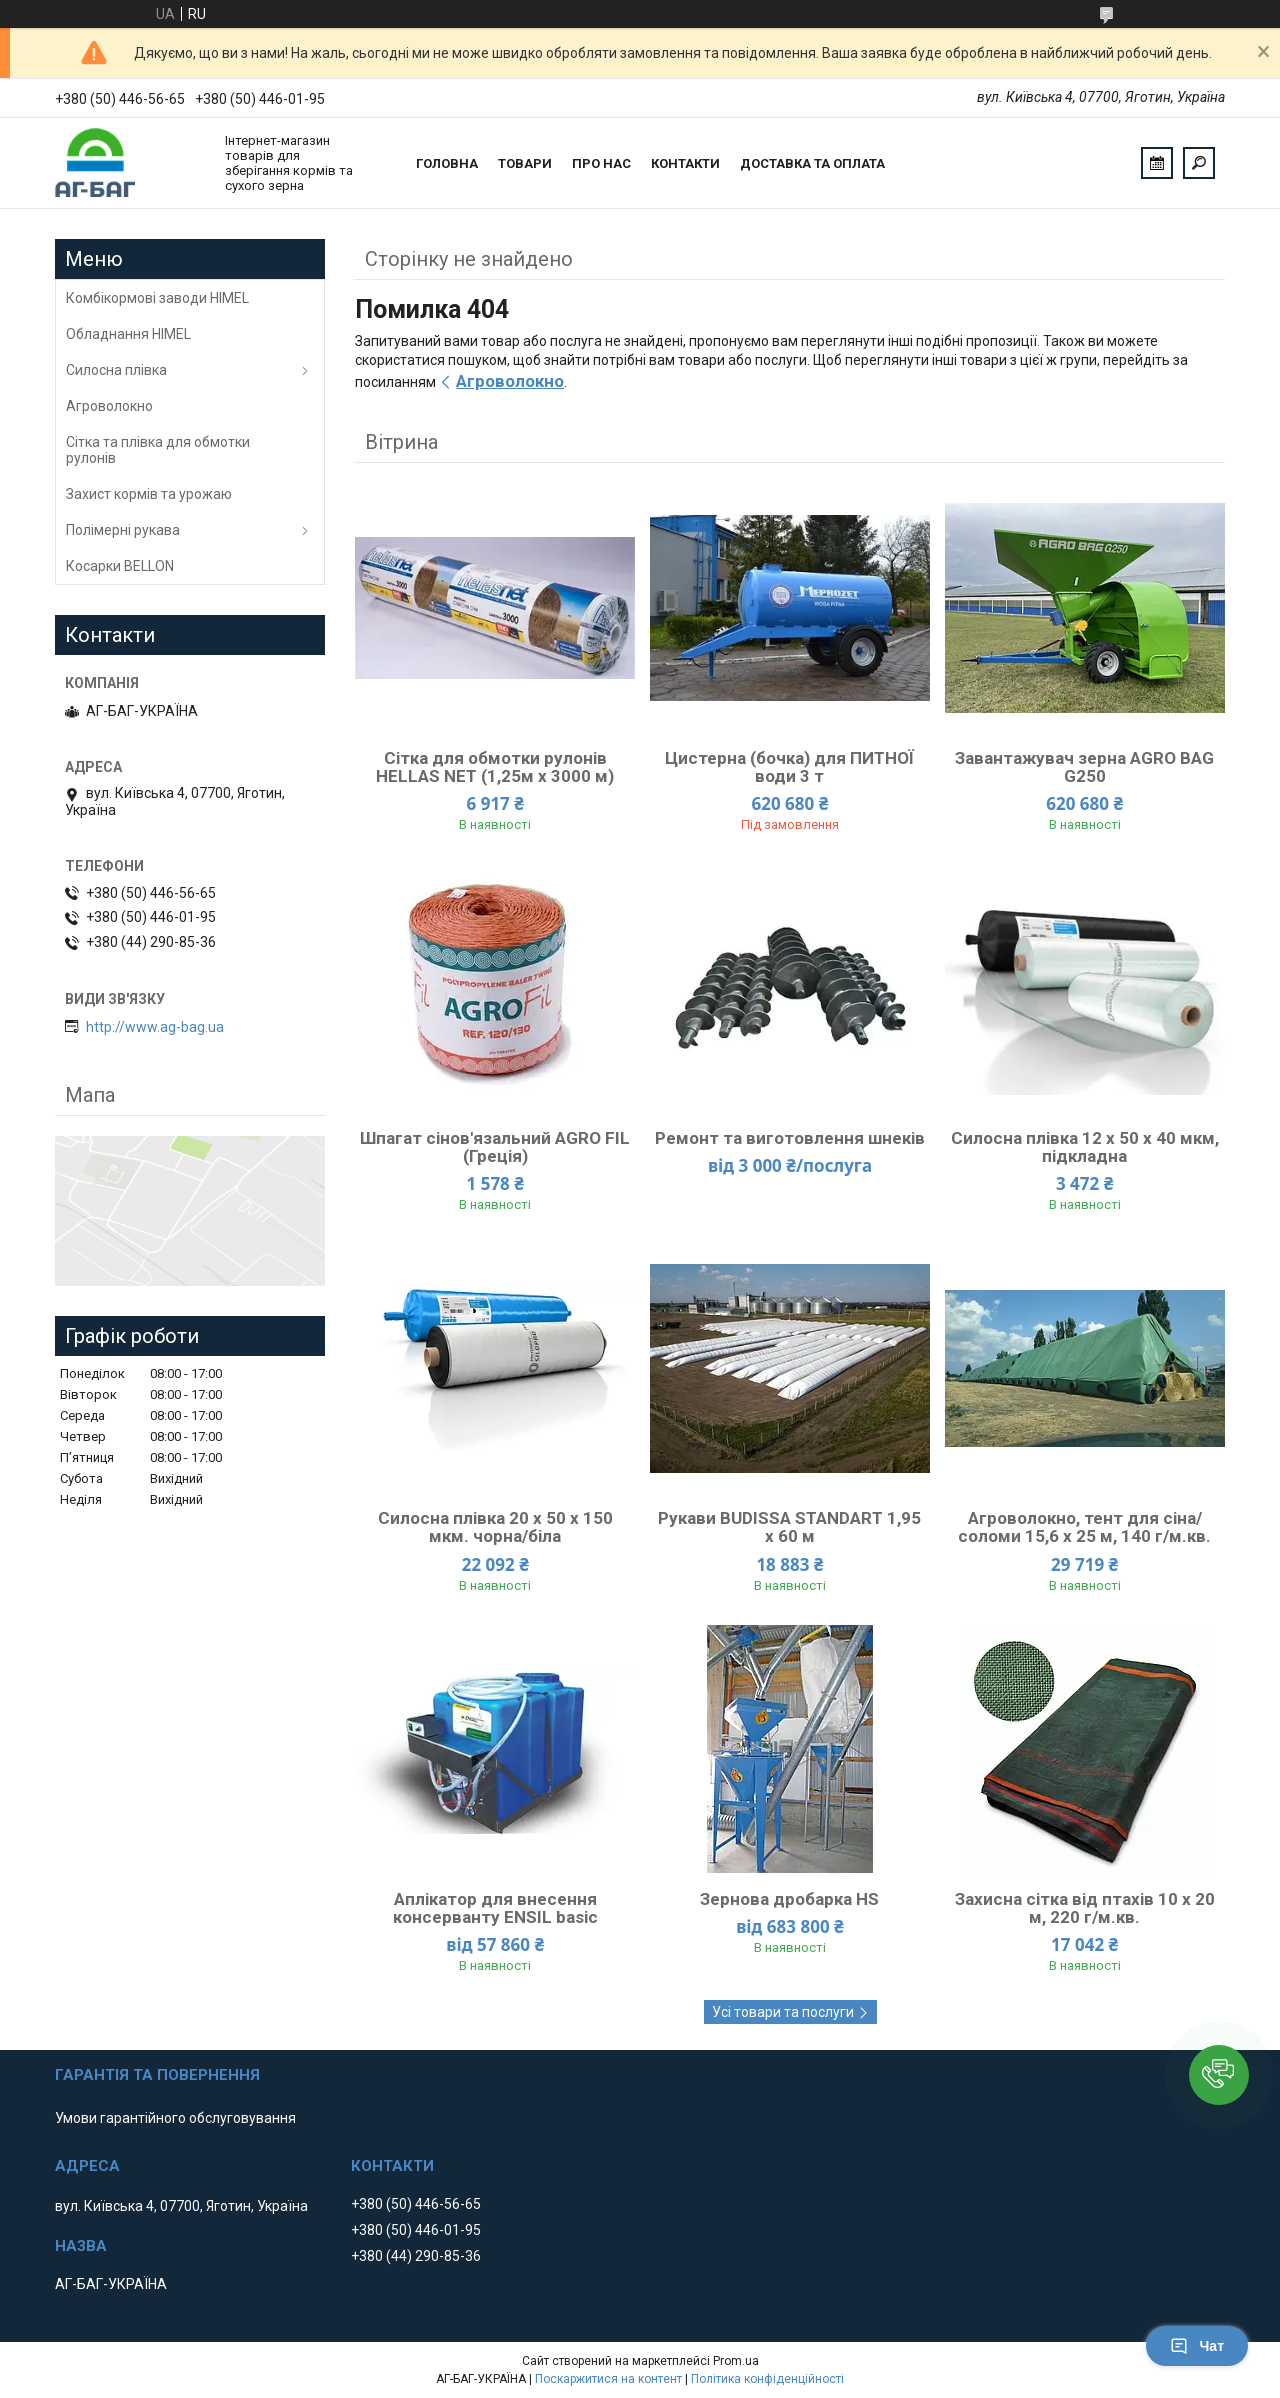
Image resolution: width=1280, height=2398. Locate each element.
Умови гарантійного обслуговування (175, 2118)
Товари (525, 163)
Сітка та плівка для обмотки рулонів (158, 450)
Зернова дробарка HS (789, 1899)
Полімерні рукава (123, 530)
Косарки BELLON (120, 566)
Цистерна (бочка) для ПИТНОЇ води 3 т (789, 767)
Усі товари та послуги (783, 2012)
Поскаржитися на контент (608, 2379)
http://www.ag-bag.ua (155, 1027)
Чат (1197, 2346)
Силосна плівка (116, 370)
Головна (447, 163)
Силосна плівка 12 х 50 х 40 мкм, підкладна (1085, 1147)
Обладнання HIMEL (128, 334)
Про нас (601, 163)
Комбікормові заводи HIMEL (157, 298)
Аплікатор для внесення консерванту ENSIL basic (495, 1908)
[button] (1219, 2075)
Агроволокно (510, 381)
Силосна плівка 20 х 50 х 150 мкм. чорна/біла (495, 1527)
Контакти (685, 163)
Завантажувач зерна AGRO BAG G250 (1084, 767)
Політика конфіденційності (767, 2379)
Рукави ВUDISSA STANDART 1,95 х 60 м (789, 1527)
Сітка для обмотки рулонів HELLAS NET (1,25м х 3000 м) (495, 767)
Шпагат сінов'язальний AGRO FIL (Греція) (495, 1147)
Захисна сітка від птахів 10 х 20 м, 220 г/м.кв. (1085, 1908)
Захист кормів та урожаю (149, 494)
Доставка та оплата (812, 163)
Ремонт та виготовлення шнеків (790, 1138)
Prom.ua (736, 2361)
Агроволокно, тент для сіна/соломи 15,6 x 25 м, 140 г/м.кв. (1084, 1527)
